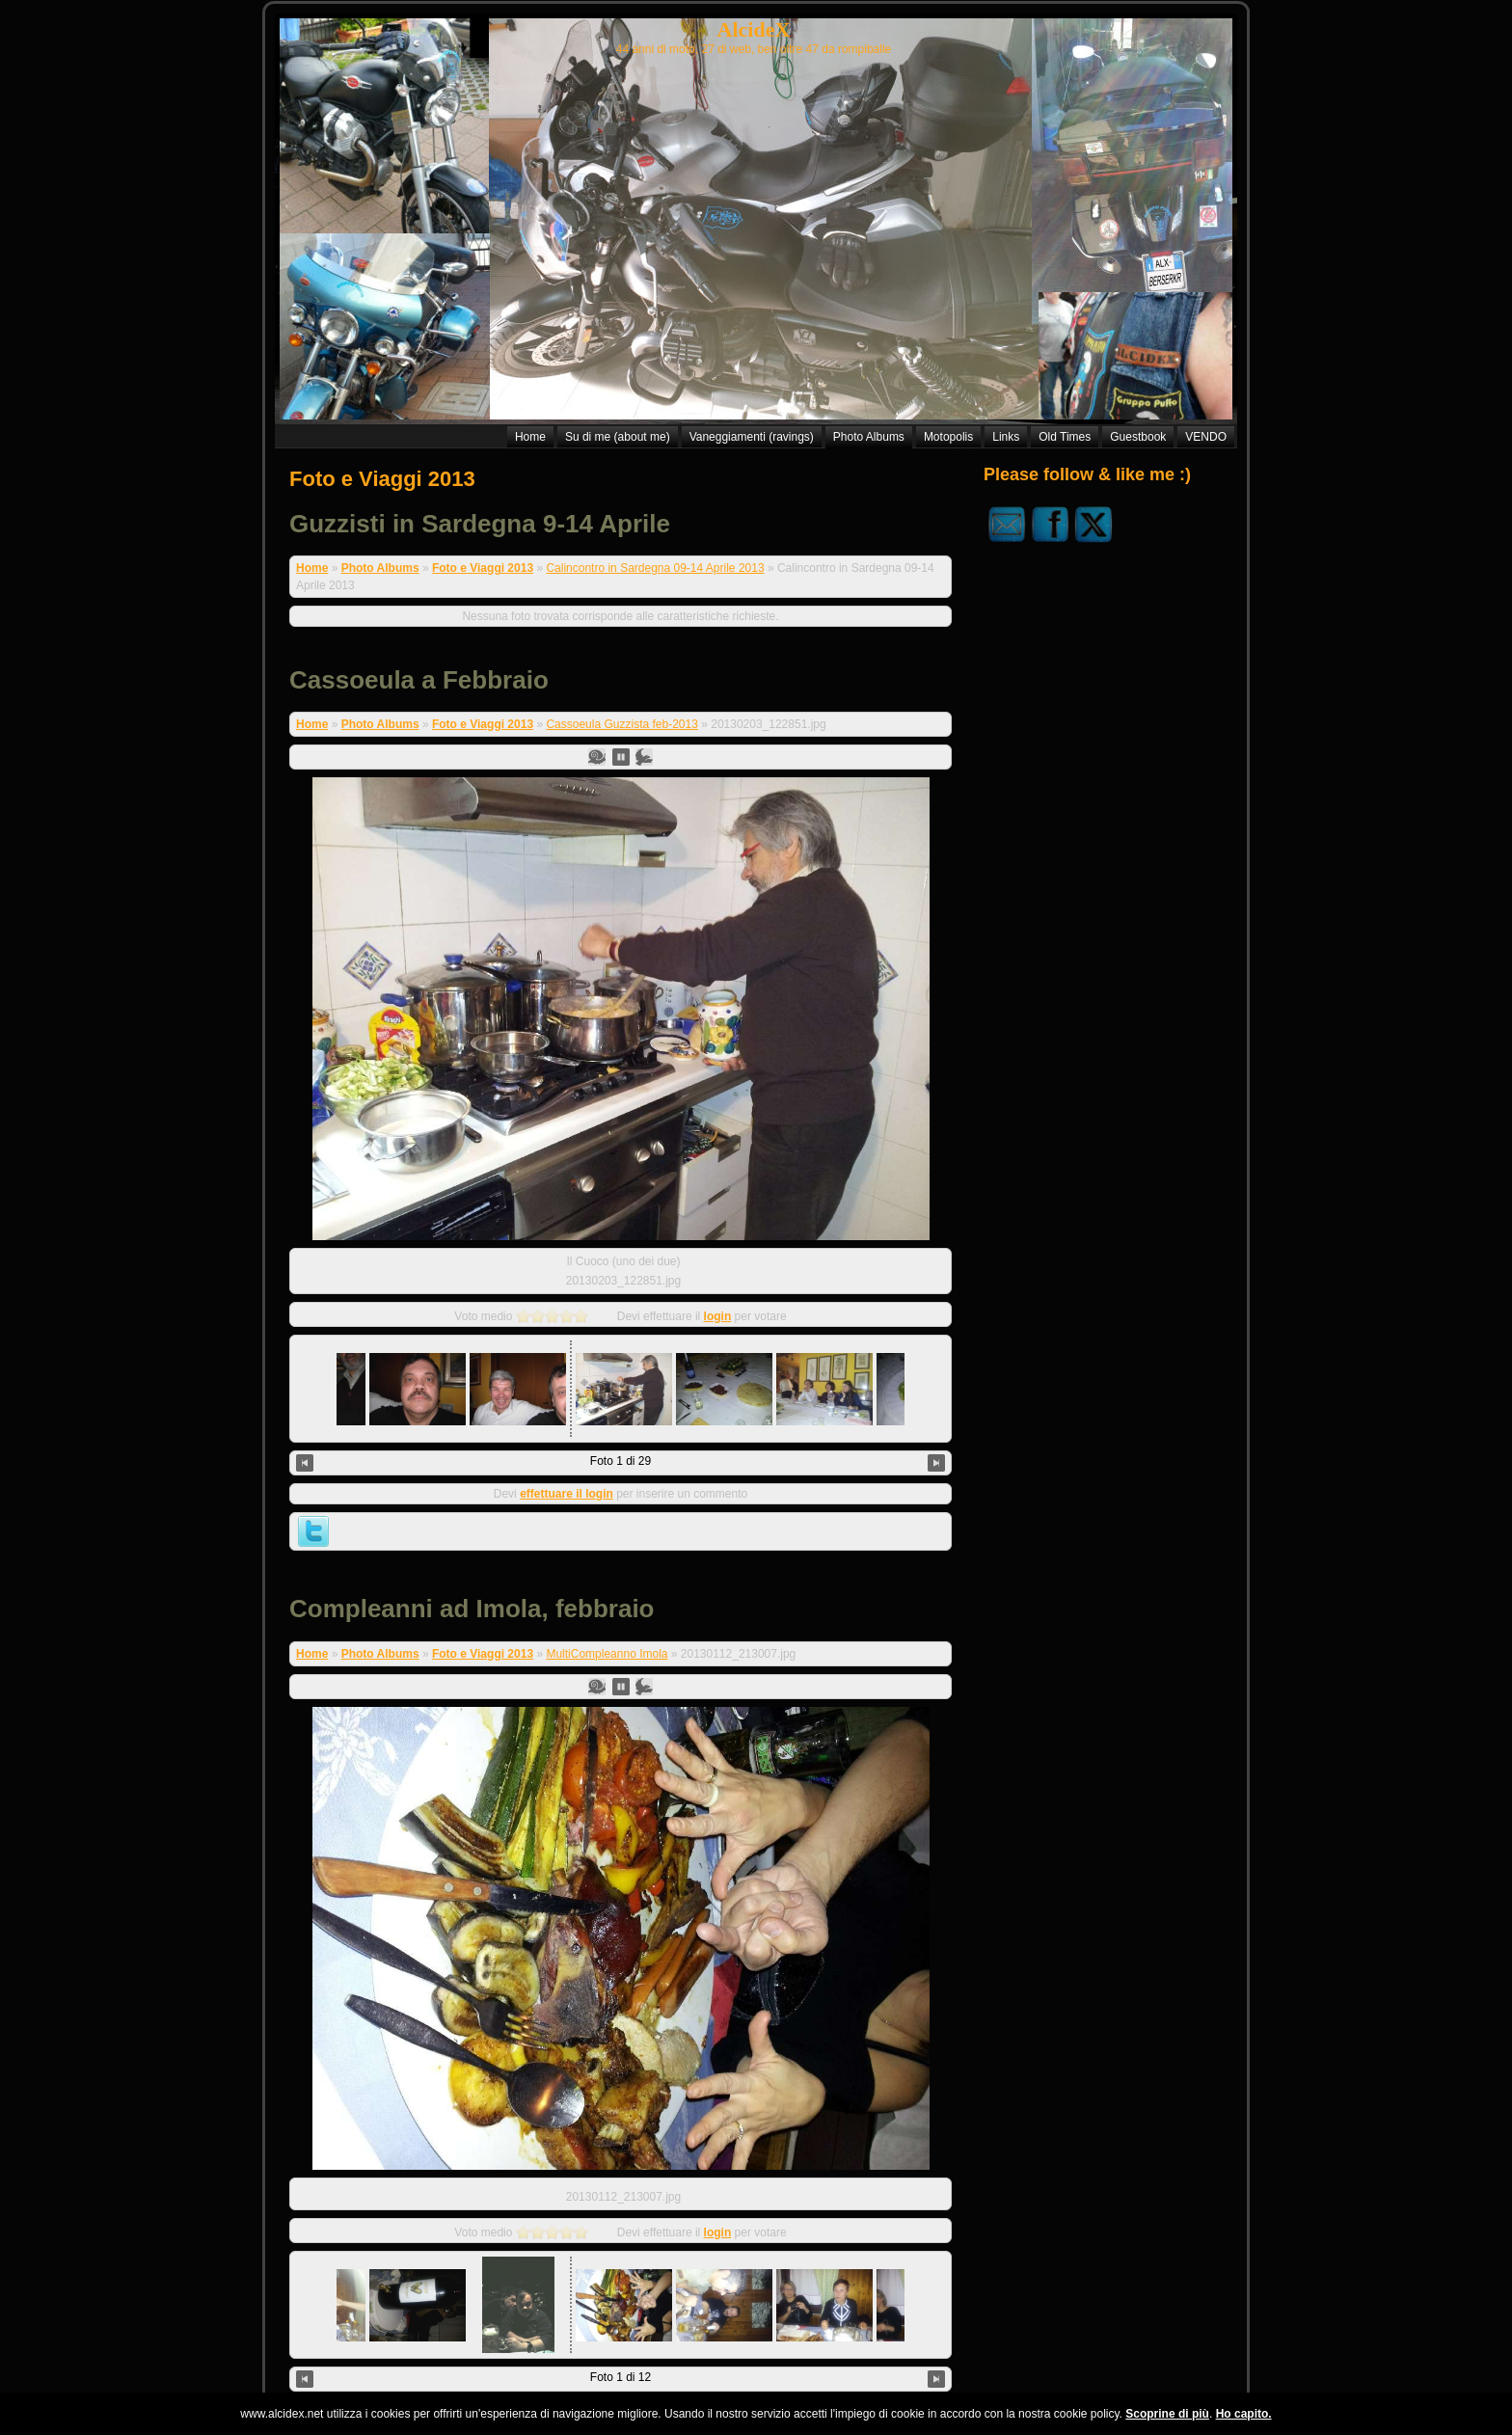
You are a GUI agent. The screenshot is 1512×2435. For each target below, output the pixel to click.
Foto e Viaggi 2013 (382, 479)
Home (312, 568)
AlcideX (754, 29)
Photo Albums (380, 568)
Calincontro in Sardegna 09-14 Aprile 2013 (655, 568)
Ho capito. (1244, 2414)
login (718, 1289)
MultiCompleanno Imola (606, 1582)
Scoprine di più (1167, 2414)
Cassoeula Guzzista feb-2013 (621, 724)
